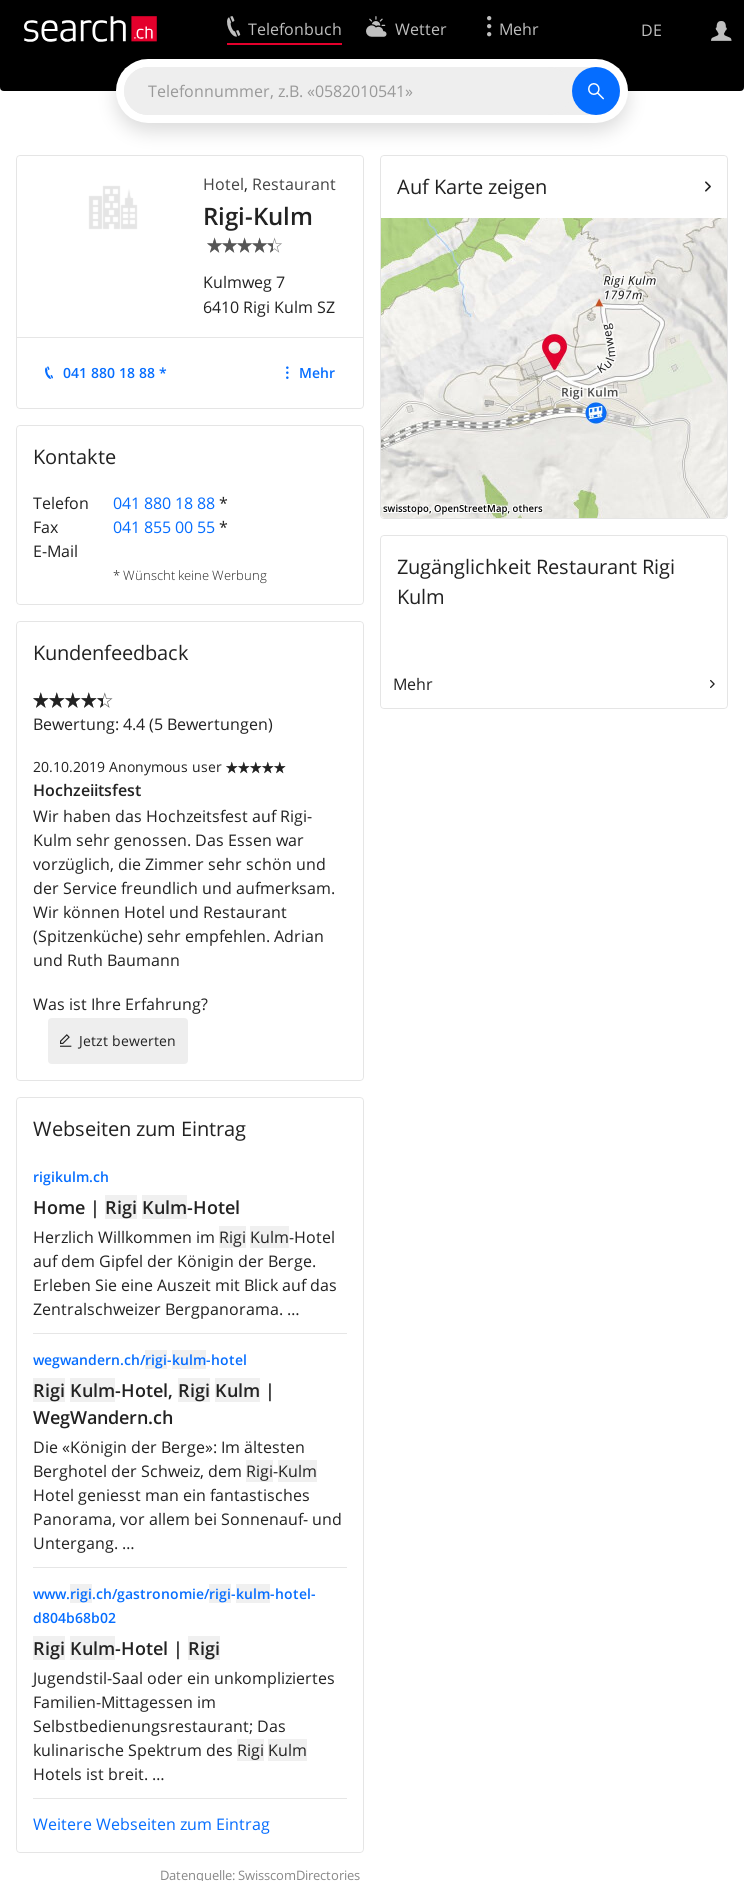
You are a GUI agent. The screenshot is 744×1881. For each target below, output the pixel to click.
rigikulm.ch (71, 1176)
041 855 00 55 (164, 527)
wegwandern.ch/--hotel (140, 1359)
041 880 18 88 (164, 503)
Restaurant (294, 184)
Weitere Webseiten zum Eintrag (151, 1824)
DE (651, 30)
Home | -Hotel (136, 1207)
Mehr (317, 372)
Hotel (223, 184)
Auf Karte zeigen (472, 186)
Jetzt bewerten (127, 1040)
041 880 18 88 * (115, 372)
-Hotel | (126, 1648)
